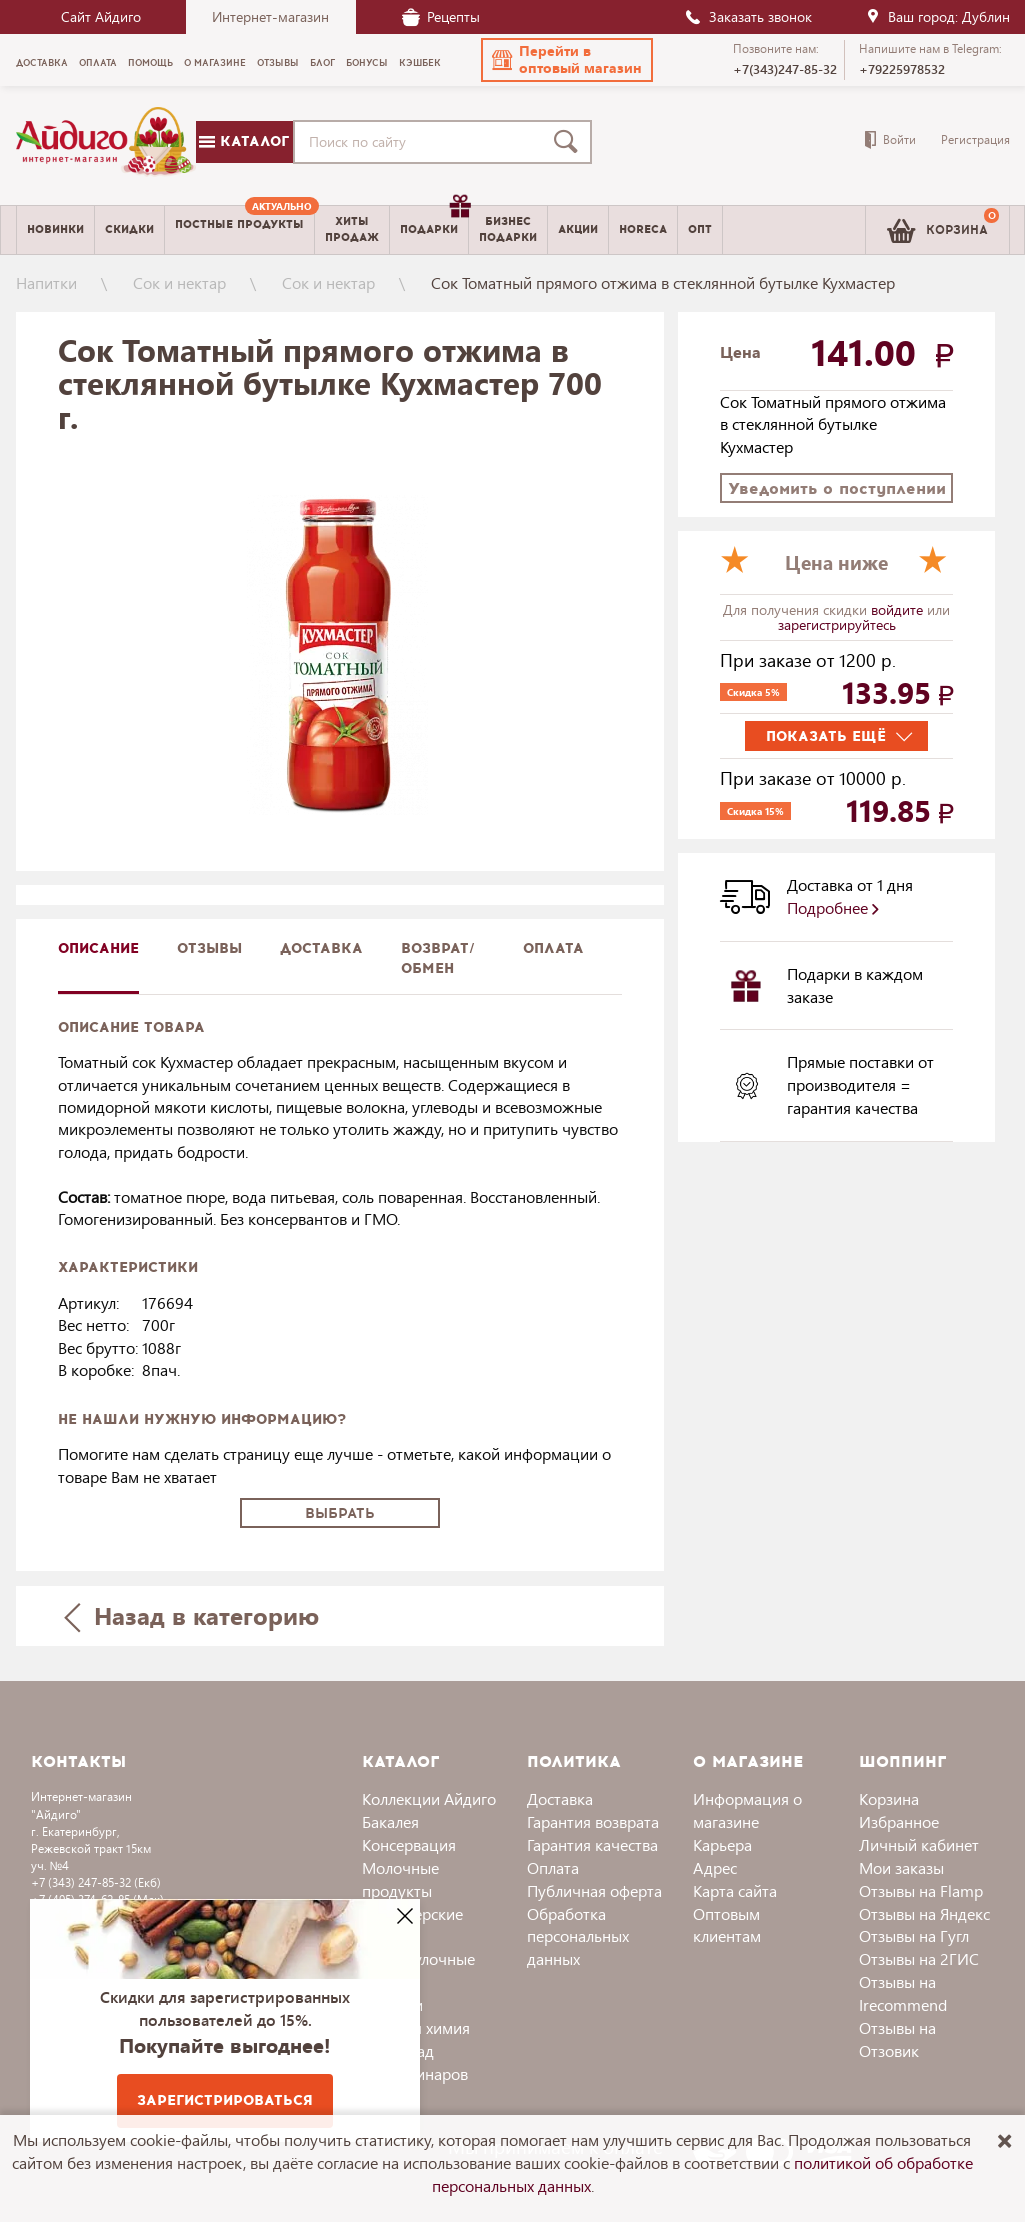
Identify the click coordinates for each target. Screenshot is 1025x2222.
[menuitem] (239, 230)
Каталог (244, 141)
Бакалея (390, 1821)
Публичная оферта (594, 1890)
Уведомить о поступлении (837, 488)
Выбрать (340, 1513)
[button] (567, 60)
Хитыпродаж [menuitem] (352, 229)
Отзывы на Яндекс (924, 1913)
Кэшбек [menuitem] (420, 63)
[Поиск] (570, 142)
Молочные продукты (400, 1879)
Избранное (899, 1821)
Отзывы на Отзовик (897, 2039)
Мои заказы (901, 1867)
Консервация (409, 1844)
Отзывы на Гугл (914, 1935)
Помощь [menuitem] (150, 63)
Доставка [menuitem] (42, 63)
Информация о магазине (747, 1810)
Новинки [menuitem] (55, 229)
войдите (899, 609)
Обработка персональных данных (578, 1936)
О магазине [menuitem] (215, 63)
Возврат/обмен (438, 958)
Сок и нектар (179, 282)
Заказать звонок (748, 16)
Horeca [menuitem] (643, 229)
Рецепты (441, 16)
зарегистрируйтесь (837, 624)
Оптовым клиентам (727, 1925)
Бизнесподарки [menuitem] (508, 229)
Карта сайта (735, 1890)
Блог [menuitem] (322, 63)
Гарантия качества (592, 1844)
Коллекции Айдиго (429, 1798)
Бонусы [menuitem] (367, 63)
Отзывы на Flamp (921, 1890)
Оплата (553, 948)
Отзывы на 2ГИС (919, 1958)
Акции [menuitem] (578, 229)
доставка (321, 948)
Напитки (46, 282)
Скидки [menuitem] (129, 229)
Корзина (889, 1798)
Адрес (715, 1867)
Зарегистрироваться (225, 2100)
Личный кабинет (919, 1844)
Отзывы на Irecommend (903, 1993)
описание (98, 948)
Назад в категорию (191, 1615)
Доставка (560, 1798)
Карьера (722, 1844)
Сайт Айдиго (101, 16)
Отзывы (209, 948)
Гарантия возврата (593, 1821)
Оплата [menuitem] (98, 63)
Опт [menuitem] (700, 229)
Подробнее (833, 907)
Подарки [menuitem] (434, 222)
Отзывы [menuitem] (278, 63)
